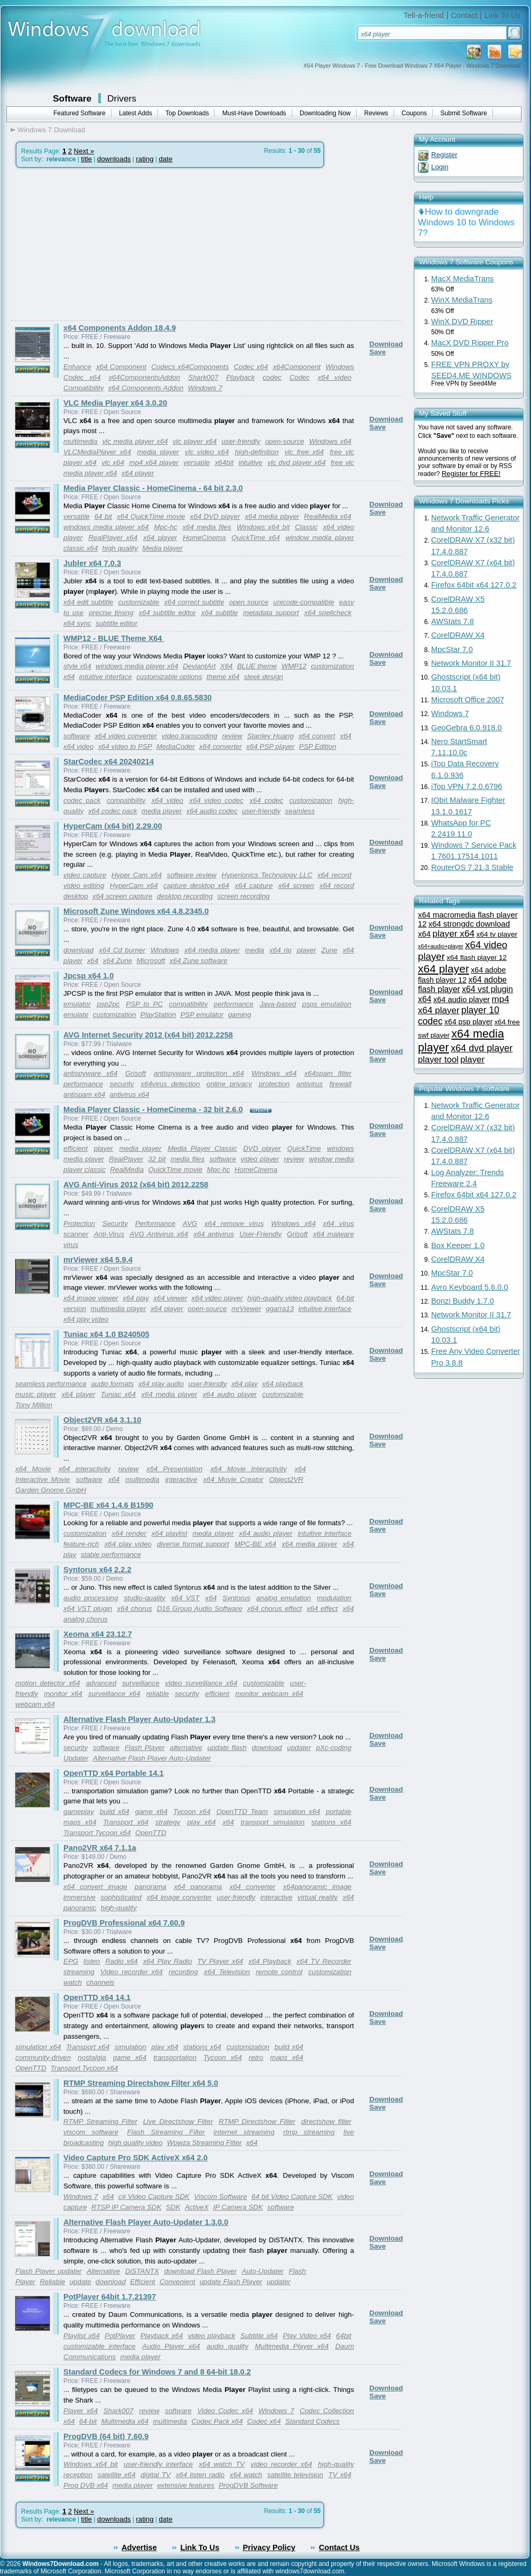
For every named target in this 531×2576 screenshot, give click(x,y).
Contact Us (339, 2547)
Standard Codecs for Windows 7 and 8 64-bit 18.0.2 (157, 2372)
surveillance (140, 1683)
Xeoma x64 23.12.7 (97, 1634)
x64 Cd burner (122, 950)
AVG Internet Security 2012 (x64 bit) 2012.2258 (148, 1035)
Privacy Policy (269, 2547)
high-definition (256, 452)
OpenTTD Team (242, 1812)
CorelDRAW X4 (458, 635)
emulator (77, 1004)
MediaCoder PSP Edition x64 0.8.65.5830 (137, 697)
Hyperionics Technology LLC (266, 875)
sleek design (263, 677)
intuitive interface (105, 677)
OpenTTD (150, 1833)
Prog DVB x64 (85, 2485)
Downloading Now (325, 113)
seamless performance (51, 1384)
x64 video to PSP (125, 746)
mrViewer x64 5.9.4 (98, 1259)
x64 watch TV (222, 2464)
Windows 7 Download (51, 130)
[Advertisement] (99, 244)
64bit (343, 2336)
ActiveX (197, 2207)
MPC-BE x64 (255, 1544)
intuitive (250, 462)
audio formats (112, 1384)
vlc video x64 (207, 452)
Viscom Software (220, 2197)
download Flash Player (200, 2271)
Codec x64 (251, 367)
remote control (279, 1972)
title (86, 159)
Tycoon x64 (192, 1812)
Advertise (139, 2547)
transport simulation (273, 1822)
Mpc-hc (166, 527)
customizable (139, 602)
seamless (299, 811)
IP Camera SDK (238, 2207)
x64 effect (322, 1608)
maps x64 (79, 1822)
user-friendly (240, 441)
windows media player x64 (105, 527)
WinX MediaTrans (461, 300)
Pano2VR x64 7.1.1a (99, 1848)
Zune (329, 950)
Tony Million (33, 1405)
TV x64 (339, 2475)
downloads (114, 159)
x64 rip (280, 950)
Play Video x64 (307, 2336)
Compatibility (83, 388)
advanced (101, 1683)
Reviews (376, 113)
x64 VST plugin (87, 1608)
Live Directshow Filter (178, 2121)
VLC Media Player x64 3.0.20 (115, 403)
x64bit (224, 462)
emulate (75, 1015)
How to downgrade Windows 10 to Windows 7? (466, 222)
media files (187, 1159)
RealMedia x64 (327, 516)
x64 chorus (134, 1608)
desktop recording (185, 896)
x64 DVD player (215, 516)
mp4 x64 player (153, 462)
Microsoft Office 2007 (467, 699)
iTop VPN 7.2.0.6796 (466, 786)
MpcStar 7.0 (452, 649)
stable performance (111, 1555)
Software (72, 98)
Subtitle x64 (259, 2336)
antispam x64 (84, 1094)
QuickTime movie (175, 1170)
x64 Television (227, 1972)
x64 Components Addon (146, 388)
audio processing (90, 1598)
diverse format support (193, 1544)
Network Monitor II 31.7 (471, 663)
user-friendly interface (158, 2464)
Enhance (77, 367)
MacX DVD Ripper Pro (470, 342)
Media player (162, 548)
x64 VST (185, 1598)
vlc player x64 (195, 441)
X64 (226, 666)
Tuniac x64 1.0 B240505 (106, 1334)
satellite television (295, 2475)
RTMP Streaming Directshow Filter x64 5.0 (140, 2083)
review (232, 736)
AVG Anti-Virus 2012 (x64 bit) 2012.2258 (135, 1184)
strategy (167, 1822)
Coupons (414, 113)
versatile (196, 462)
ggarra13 (280, 1309)
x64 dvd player (482, 1048)
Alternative (103, 2271)
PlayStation (158, 1015)
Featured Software (79, 113)
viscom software (90, 2132)
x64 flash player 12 (476, 957)
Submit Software (464, 113)
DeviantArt (199, 666)
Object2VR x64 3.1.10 (102, 1420)
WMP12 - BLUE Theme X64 (113, 638)
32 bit (156, 1159)
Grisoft (135, 1073)
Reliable (52, 2282)
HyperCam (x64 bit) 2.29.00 (112, 826)
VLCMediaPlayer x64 (97, 452)
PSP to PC (144, 1004)
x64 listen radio (200, 2475)
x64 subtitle (219, 613)
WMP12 (294, 666)
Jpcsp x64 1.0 (88, 975)
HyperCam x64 (134, 886)
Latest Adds (135, 113)
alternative (186, 1748)
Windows (165, 950)
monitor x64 (63, 1694)
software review (192, 875)
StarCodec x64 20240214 (108, 761)
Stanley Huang (270, 736)
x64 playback (282, 1384)
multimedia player (118, 1309)
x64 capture (254, 886)
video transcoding (189, 736)
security (122, 1084)
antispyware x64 (90, 1073)
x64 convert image (95, 1887)
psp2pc (108, 1004)
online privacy (229, 1084)
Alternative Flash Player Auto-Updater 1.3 (139, 1719)
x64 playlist (170, 1533)
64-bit (88, 2421)
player (306, 950)
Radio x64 (121, 1961)
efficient (75, 1148)
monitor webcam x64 (269, 1694)
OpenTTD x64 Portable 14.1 (113, 1773)
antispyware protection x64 (199, 1073)
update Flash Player (231, 2282)
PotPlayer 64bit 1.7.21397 (109, 2297)
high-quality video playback (289, 1298)
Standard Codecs (312, 2421)
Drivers (121, 98)
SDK (173, 2207)
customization (310, 800)
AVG (190, 1223)
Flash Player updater (48, 2271)
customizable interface (99, 2346)
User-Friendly (260, 1234)
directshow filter (326, 2121)
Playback (240, 377)
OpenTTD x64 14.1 (97, 1997)
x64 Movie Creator (233, 1479)
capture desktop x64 (196, 886)
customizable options (169, 677)
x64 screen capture (122, 896)
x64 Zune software (199, 961)
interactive (181, 1479)
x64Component (296, 367)
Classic (306, 527)
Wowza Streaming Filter (204, 2143)
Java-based (277, 1004)
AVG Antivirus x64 (158, 1234)
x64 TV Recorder (323, 1961)
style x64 (77, 666)
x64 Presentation (174, 1469)
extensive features (185, 2485)
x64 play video (85, 1319)
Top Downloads (187, 113)
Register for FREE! (471, 474)
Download (386, 344)
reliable (157, 1694)
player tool (438, 1060)
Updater (75, 1758)
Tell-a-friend (424, 15)
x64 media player (272, 516)
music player (35, 1394)
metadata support (271, 613)
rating (144, 159)
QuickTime (304, 1148)
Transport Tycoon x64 (97, 1833)
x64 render (128, 1533)
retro (256, 2057)
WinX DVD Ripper (462, 321)
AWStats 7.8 (452, 621)
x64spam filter (327, 1073)
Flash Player (145, 1748)
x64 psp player (468, 1021)
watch (72, 1982)
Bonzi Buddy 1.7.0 (462, 1301)
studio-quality (144, 1598)
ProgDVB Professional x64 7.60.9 (124, 1923)
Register (444, 155)
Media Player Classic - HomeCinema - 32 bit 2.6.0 (153, 1109)
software (76, 736)
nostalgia (92, 2057)
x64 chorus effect (274, 1608)
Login (440, 167)
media (254, 950)
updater (299, 1748)
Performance (155, 1223)
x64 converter (220, 746)
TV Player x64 (220, 1961)
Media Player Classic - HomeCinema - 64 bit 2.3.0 (153, 488)
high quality (120, 548)
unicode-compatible (303, 602)
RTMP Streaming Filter (100, 2121)
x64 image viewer (90, 1298)
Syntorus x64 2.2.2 (97, 1569)
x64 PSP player (270, 746)
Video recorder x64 (131, 1972)
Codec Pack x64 (217, 2421)
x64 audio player (230, 1394)
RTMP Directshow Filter (257, 2121)
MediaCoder (175, 746)
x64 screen (296, 886)
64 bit (103, 516)
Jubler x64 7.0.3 (92, 563)
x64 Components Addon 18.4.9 (119, 328)
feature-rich (81, 1544)
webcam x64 (35, 1704)
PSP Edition (318, 746)
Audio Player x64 (171, 2346)
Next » (84, 151)
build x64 (114, 1812)
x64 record (334, 875)
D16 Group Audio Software (200, 1608)
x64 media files (206, 527)
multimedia (80, 441)
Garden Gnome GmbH (50, 1490)
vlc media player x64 (135, 441)
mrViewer (246, 1309)
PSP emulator (201, 1015)
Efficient (142, 2282)
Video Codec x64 (225, 2411)
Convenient (177, 2282)
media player (158, 452)
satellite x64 (117, 2475)
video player (260, 1159)
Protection (79, 1223)
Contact (464, 15)
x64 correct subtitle (194, 602)
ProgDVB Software (248, 2485)
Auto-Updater (263, 2271)
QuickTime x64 (255, 538)
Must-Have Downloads (254, 113)
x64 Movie (33, 1469)
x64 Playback (269, 1961)
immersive (79, 1897)
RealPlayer (126, 1159)
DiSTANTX (142, 2271)
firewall (340, 1084)
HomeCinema (204, 538)
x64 (346, 736)
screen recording (243, 896)
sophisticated (121, 1897)
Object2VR (286, 1479)
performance (234, 1004)
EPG (70, 1961)
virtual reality (317, 1897)
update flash (227, 1748)
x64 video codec (216, 800)
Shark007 (203, 377)
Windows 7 (205, 388)
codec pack (82, 800)
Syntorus (236, 1598)
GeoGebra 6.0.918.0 (466, 727)
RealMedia (127, 1170)
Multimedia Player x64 (291, 2346)
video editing (83, 886)
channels (100, 1982)
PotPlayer (120, 2336)
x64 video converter (126, 736)
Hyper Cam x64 (136, 875)
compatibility (126, 800)
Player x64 (80, 2411)
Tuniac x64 (118, 1394)
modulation (334, 1598)
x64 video (334, 377)
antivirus (309, 1084)
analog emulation (283, 1598)
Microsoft (150, 961)
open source (248, 602)
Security (115, 1223)
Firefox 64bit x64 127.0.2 (473, 585)
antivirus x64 (130, 1094)
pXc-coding (333, 1748)
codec (272, 377)
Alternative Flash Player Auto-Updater (152, 1758)
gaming (239, 1015)
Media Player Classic (202, 1148)
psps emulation (326, 1004)
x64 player (138, 473)
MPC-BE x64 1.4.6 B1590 (108, 1505)
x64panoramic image (317, 1887)
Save (377, 352)
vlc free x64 (304, 452)
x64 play (136, 1298)
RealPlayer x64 (112, 538)
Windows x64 (330, 441)
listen (91, 1961)
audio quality (227, 2346)
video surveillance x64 (201, 1683)
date (165, 159)
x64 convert (317, 736)
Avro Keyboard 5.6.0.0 (469, 1287)
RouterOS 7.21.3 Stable (472, 867)
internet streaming (243, 2132)
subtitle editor (116, 623)
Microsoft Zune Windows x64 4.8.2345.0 (136, 911)
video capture (84, 875)
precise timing (111, 613)
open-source (284, 441)
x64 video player (217, 1298)
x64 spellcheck (327, 613)
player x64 (454, 933)
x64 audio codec (212, 811)
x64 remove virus (234, 1223)
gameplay (78, 1812)
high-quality (119, 1908)
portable (338, 1812)
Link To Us (502, 15)
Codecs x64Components (190, 367)
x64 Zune (118, 961)
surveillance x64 (114, 1694)
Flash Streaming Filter (166, 2132)
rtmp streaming (308, 2132)
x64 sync (77, 623)
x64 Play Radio (167, 1961)
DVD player (262, 1148)
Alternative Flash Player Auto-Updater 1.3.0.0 (145, 2222)
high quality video (135, 2143)
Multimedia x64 (125, 2421)
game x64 (151, 1812)
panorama (150, 1887)
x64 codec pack (112, 811)
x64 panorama (198, 1887)
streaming (79, 1972)
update (80, 2282)
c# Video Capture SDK (154, 2197)
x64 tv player (497, 934)
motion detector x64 (47, 1683)
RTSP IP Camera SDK (126, 2207)
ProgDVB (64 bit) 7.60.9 (105, 2436)
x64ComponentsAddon (144, 377)
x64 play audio (161, 1384)
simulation (130, 2047)
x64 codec (266, 800)
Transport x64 (125, 1822)
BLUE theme (257, 666)
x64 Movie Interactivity (248, 1469)
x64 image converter (179, 1897)
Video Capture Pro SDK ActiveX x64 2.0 (135, 2157)
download (78, 950)
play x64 (201, 1822)
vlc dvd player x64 (296, 462)
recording (183, 1972)
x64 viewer (170, 1298)
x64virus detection (170, 1084)
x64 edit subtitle (88, 602)
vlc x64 (112, 462)
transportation (175, 2057)
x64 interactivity (84, 1469)
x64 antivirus (213, 1234)
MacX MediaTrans (462, 278)
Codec (300, 377)
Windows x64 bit (263, 527)
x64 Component (121, 367)
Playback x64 (162, 2336)
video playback (211, 2336)
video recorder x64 (281, 2464)
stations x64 (331, 1822)
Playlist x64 (81, 2336)
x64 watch (246, 2475)
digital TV (156, 2475)
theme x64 (223, 677)
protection (274, 1084)
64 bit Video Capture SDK (291, 2197)
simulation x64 (297, 1812)
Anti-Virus (109, 1234)
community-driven (43, 2057)
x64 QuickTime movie (151, 516)
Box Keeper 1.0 (458, 1245)
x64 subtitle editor (166, 613)
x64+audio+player (440, 946)
